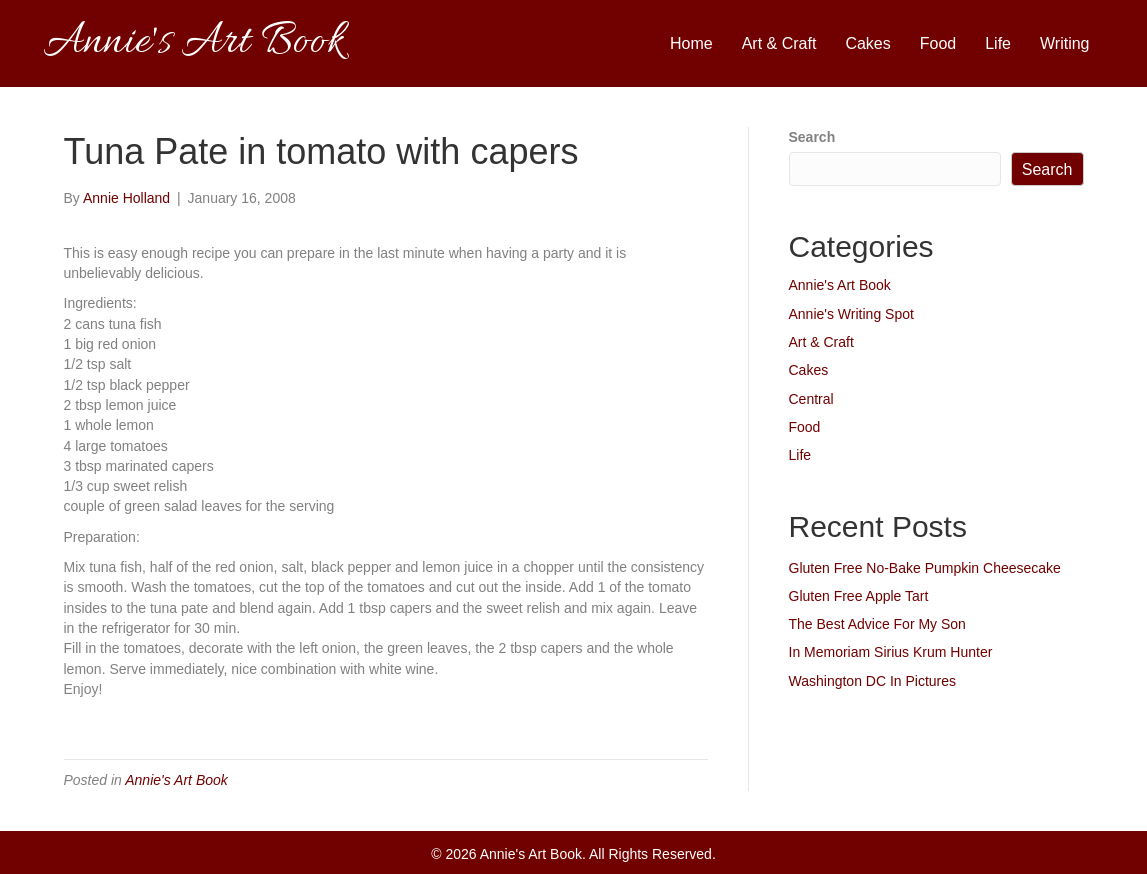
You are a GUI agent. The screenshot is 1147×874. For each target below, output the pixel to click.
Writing (1065, 43)
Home (691, 43)
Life (998, 43)
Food (938, 43)
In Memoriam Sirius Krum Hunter (891, 652)
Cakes (867, 43)
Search (812, 137)
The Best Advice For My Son (877, 624)
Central (811, 399)
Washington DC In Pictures (873, 681)
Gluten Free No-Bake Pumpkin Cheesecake (925, 568)
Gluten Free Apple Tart (859, 596)
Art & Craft (779, 43)
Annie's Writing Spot (851, 314)
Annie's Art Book (176, 780)
